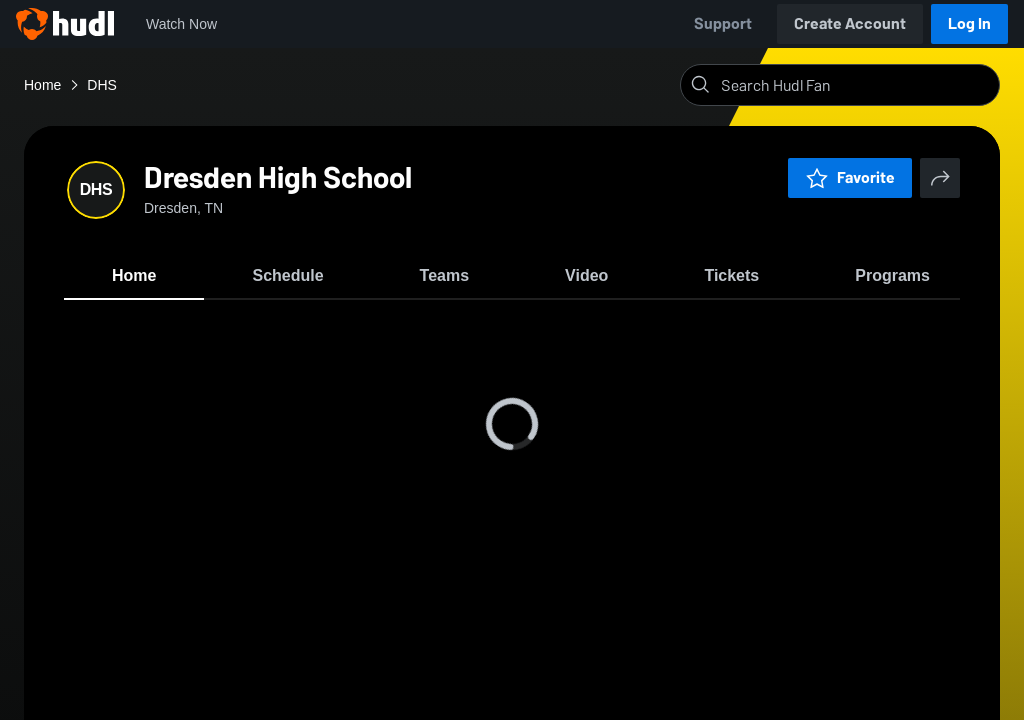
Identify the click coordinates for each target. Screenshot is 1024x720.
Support (723, 23)
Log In (969, 23)
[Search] (856, 85)
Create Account (850, 23)
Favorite (850, 177)
